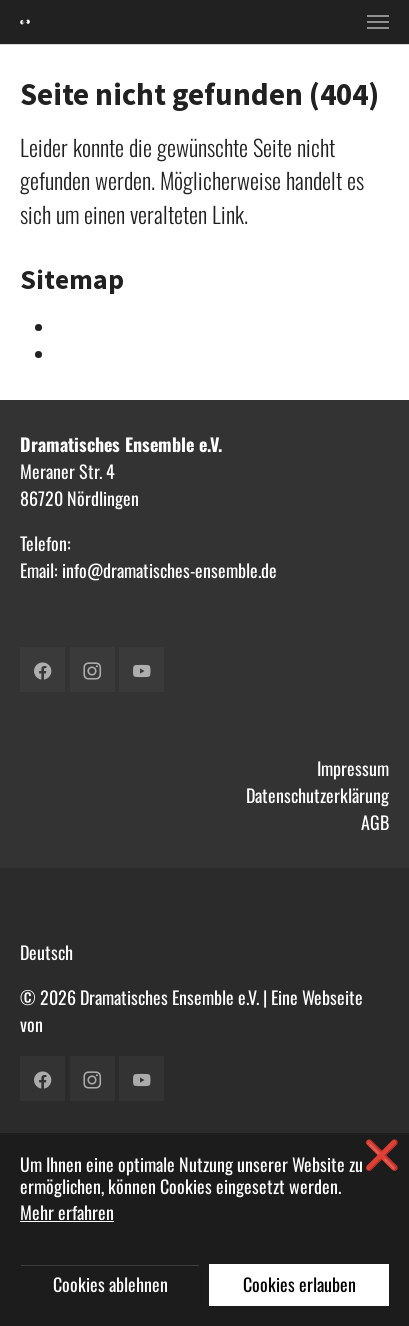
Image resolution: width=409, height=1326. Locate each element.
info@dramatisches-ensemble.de (169, 570)
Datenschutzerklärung (317, 795)
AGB (375, 822)
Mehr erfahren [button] (67, 1212)
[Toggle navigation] (378, 22)
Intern (76, 327)
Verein (77, 354)
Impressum (353, 768)
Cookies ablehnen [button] (110, 1284)
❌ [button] (382, 1153)
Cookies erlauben (299, 1284)
